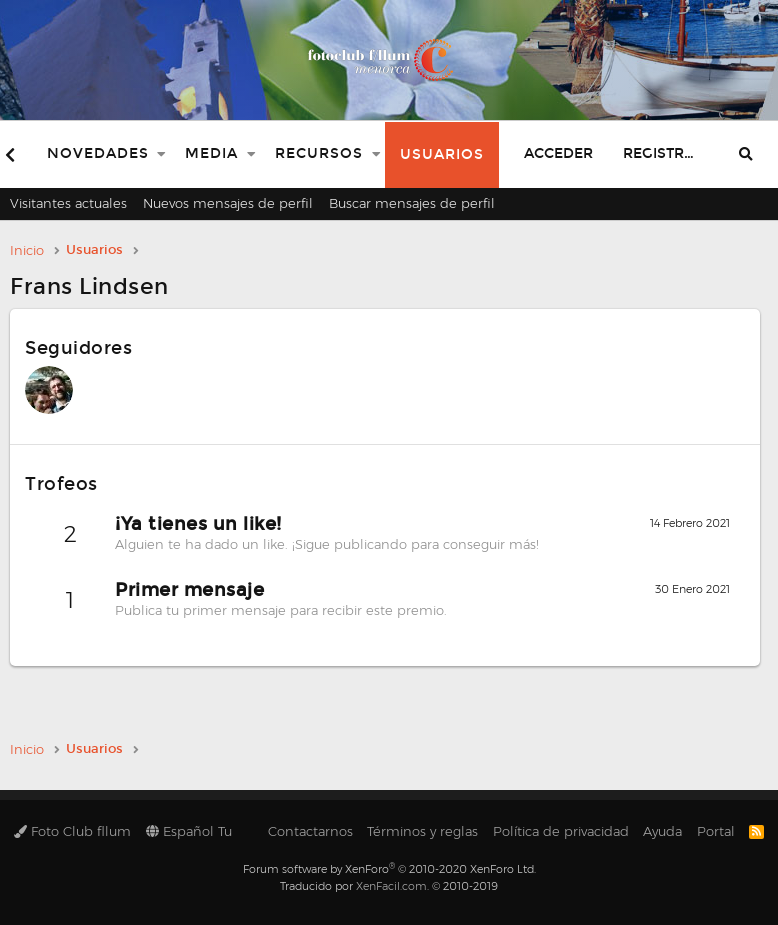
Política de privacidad (561, 831)
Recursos (319, 153)
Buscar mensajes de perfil (412, 203)
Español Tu (189, 831)
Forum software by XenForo (389, 869)
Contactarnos (310, 831)
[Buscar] (746, 154)
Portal (716, 831)
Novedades (98, 153)
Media (211, 153)
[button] (161, 154)
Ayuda (662, 831)
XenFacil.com (391, 886)
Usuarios (442, 154)
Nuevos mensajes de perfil (228, 203)
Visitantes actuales (68, 203)
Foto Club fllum (72, 831)
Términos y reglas (422, 831)
